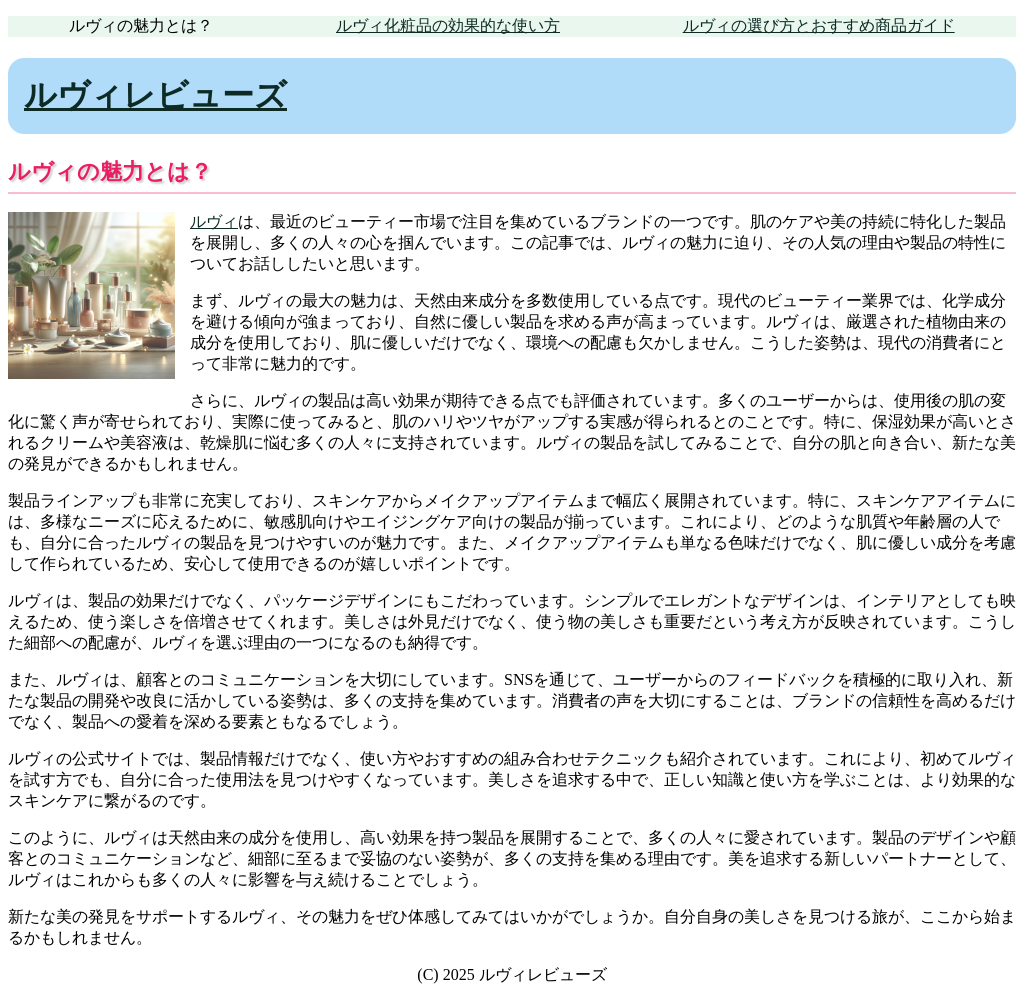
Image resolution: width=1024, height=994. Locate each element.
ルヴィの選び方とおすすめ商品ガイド (819, 25)
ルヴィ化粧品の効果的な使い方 (448, 25)
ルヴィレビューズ (155, 95)
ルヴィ (214, 221)
